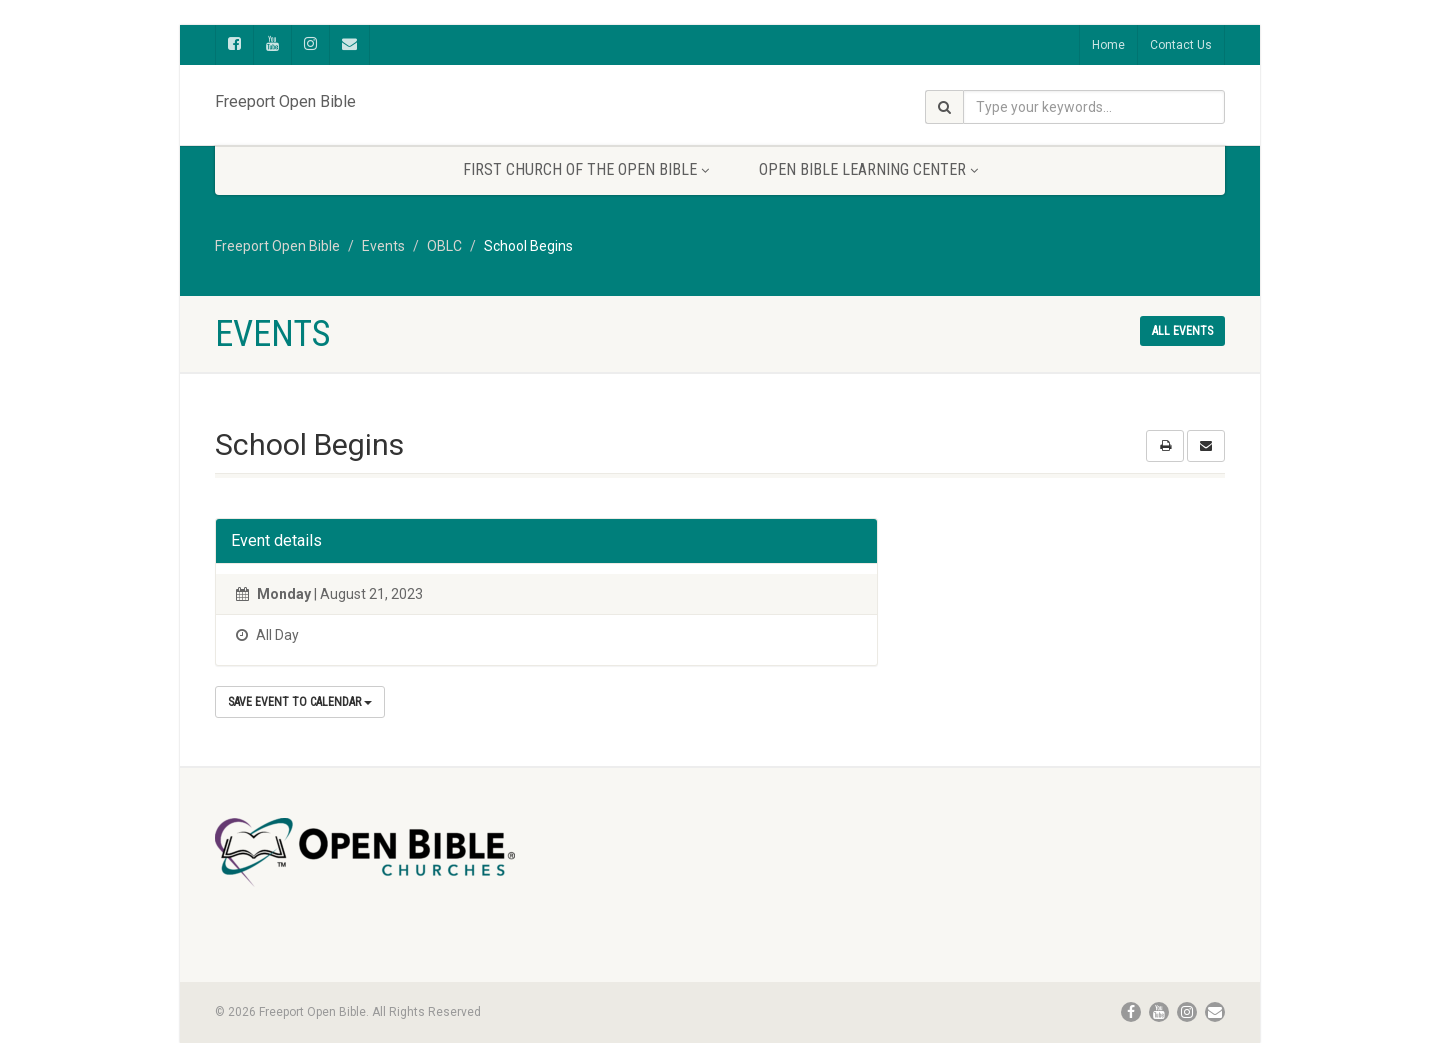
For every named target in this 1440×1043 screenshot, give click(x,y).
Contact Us (1181, 45)
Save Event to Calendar (300, 702)
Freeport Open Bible (285, 97)
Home (1108, 45)
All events (1182, 331)
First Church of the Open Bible (586, 169)
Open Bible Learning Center (868, 169)
